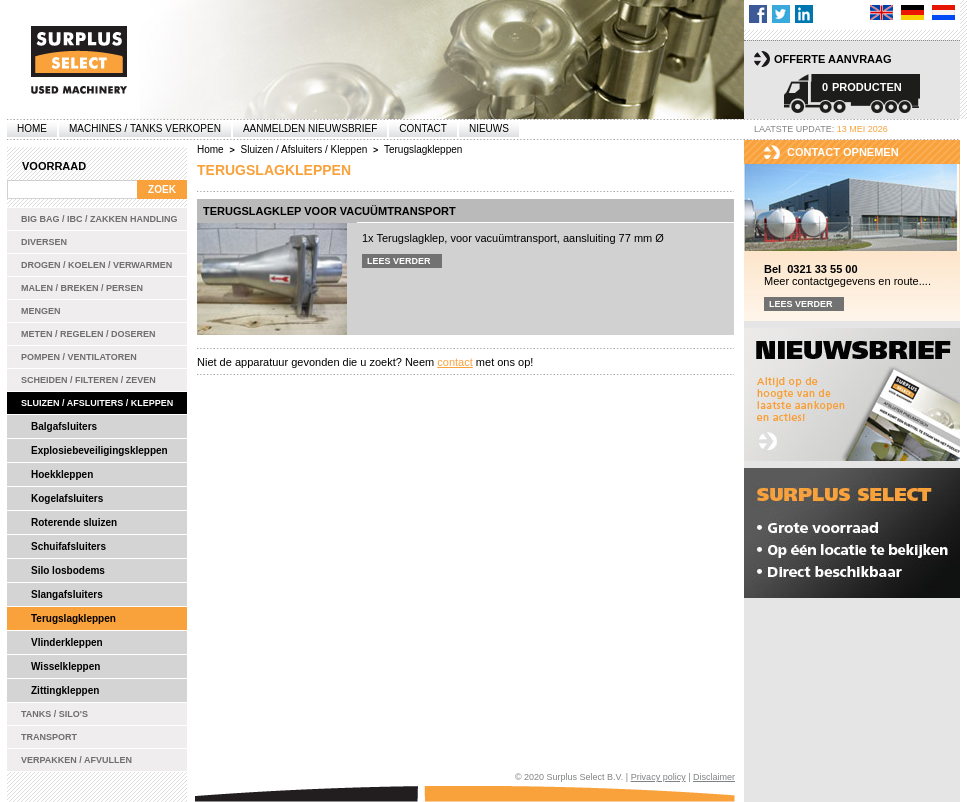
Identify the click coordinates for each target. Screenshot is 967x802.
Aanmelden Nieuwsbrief (310, 128)
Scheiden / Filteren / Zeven (88, 380)
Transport (49, 737)
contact (454, 362)
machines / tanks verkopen (145, 128)
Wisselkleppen (65, 666)
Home (32, 128)
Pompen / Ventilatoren (79, 357)
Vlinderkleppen (67, 642)
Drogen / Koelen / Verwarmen (96, 265)
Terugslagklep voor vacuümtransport (329, 211)
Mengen (41, 311)
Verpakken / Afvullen (76, 760)
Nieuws (489, 128)
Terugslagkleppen (73, 618)
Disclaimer (714, 777)
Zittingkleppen (65, 690)
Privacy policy (658, 777)
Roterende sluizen (74, 522)
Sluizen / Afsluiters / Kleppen (97, 403)
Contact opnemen (843, 152)
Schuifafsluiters (68, 546)
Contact (423, 128)
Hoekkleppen (62, 474)
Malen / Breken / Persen (82, 288)
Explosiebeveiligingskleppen (99, 450)
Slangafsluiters (67, 594)
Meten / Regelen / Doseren (88, 334)
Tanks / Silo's (54, 714)
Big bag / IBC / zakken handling (99, 219)
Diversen (44, 242)
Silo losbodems (68, 570)
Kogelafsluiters (67, 498)
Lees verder (399, 261)
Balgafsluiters (64, 426)
